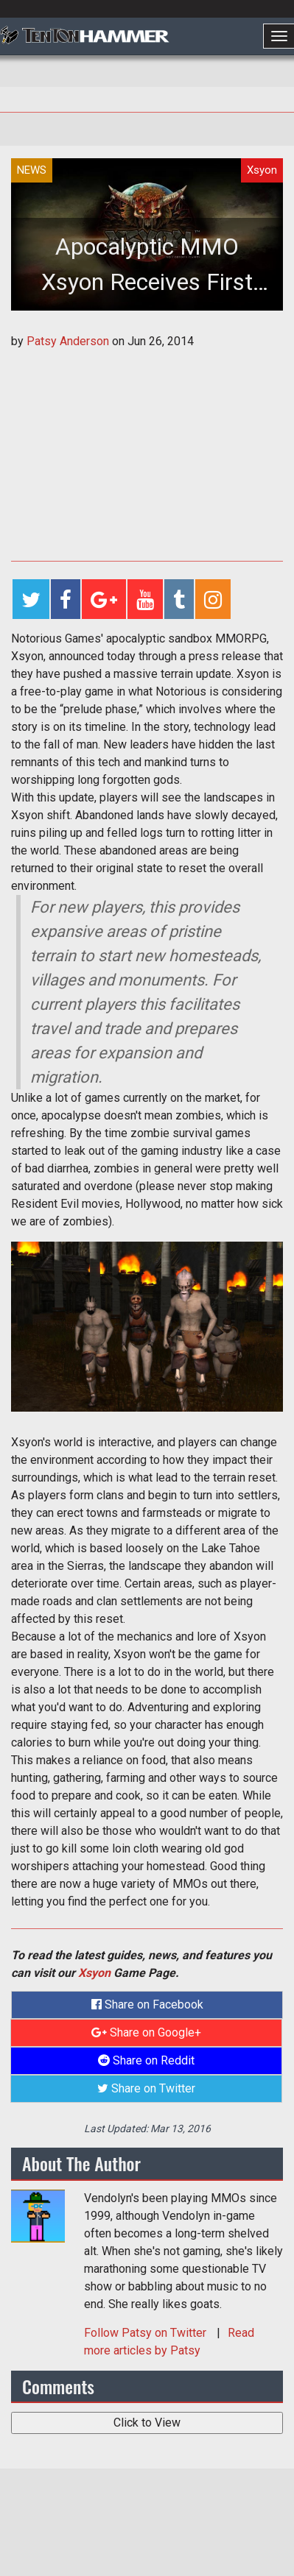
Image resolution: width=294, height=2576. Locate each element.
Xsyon (94, 1973)
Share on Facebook (147, 2004)
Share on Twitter (146, 2088)
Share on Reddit (146, 2060)
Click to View (147, 2423)
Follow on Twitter (146, 2333)
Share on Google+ (146, 2032)
